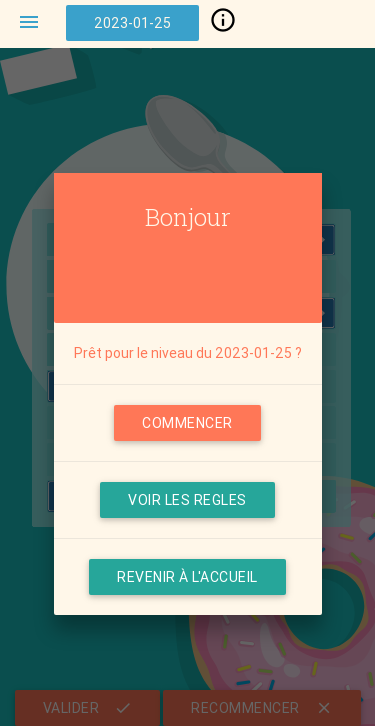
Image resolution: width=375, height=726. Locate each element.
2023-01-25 (132, 23)
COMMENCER (187, 423)
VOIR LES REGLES (187, 500)
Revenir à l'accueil (187, 577)
